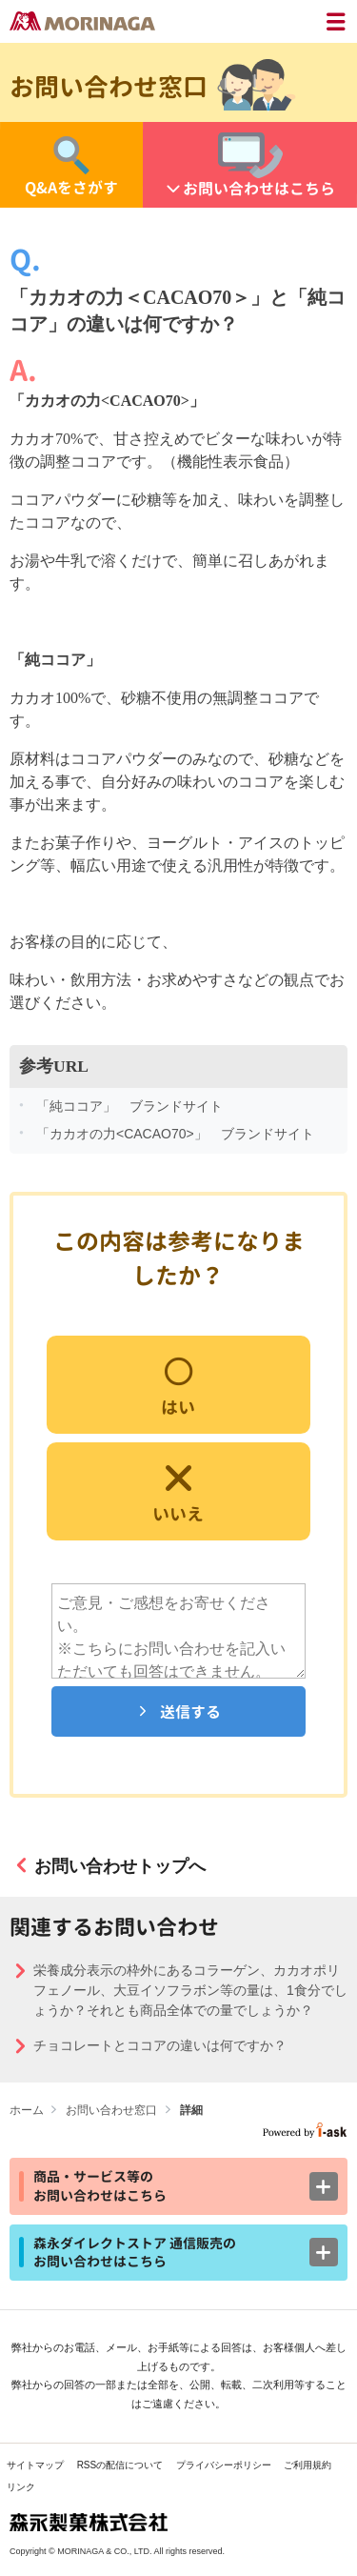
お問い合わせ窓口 (111, 2110)
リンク (21, 2487)
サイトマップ (35, 2465)
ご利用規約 (307, 2465)
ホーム (27, 2110)
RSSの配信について (120, 2465)
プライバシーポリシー (223, 2465)
